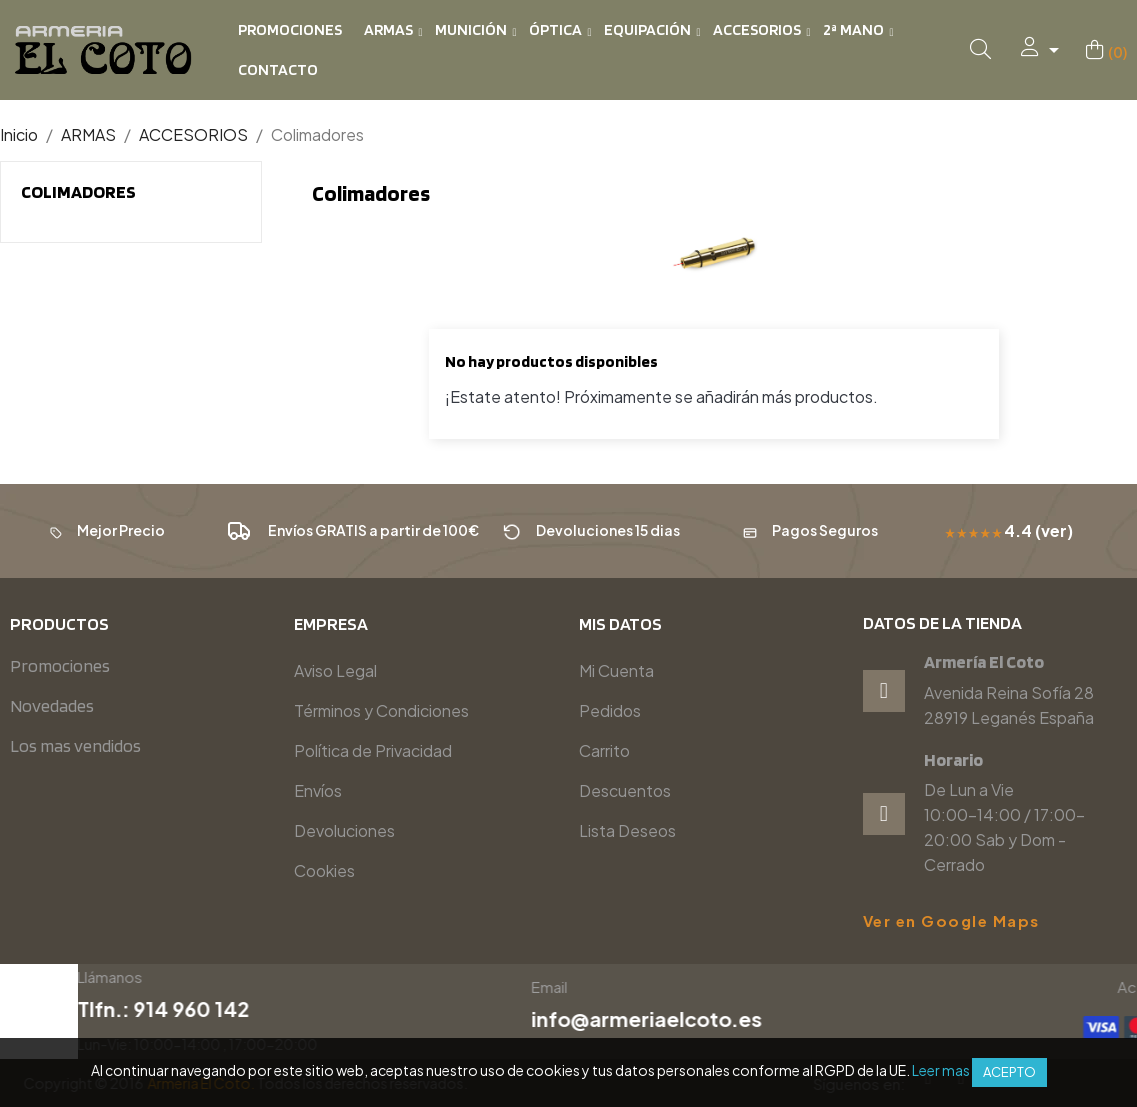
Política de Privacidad (373, 750)
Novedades (52, 705)
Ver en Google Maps (951, 921)
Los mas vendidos (75, 745)
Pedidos (610, 710)
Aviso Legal (335, 670)
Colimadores (78, 191)
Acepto (1009, 1072)
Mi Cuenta (616, 670)
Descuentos (625, 790)
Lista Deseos (627, 830)
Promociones (60, 665)
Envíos (318, 790)
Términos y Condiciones (381, 710)
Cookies (324, 870)
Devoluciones (344, 830)
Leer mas (941, 1070)
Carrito (604, 750)
